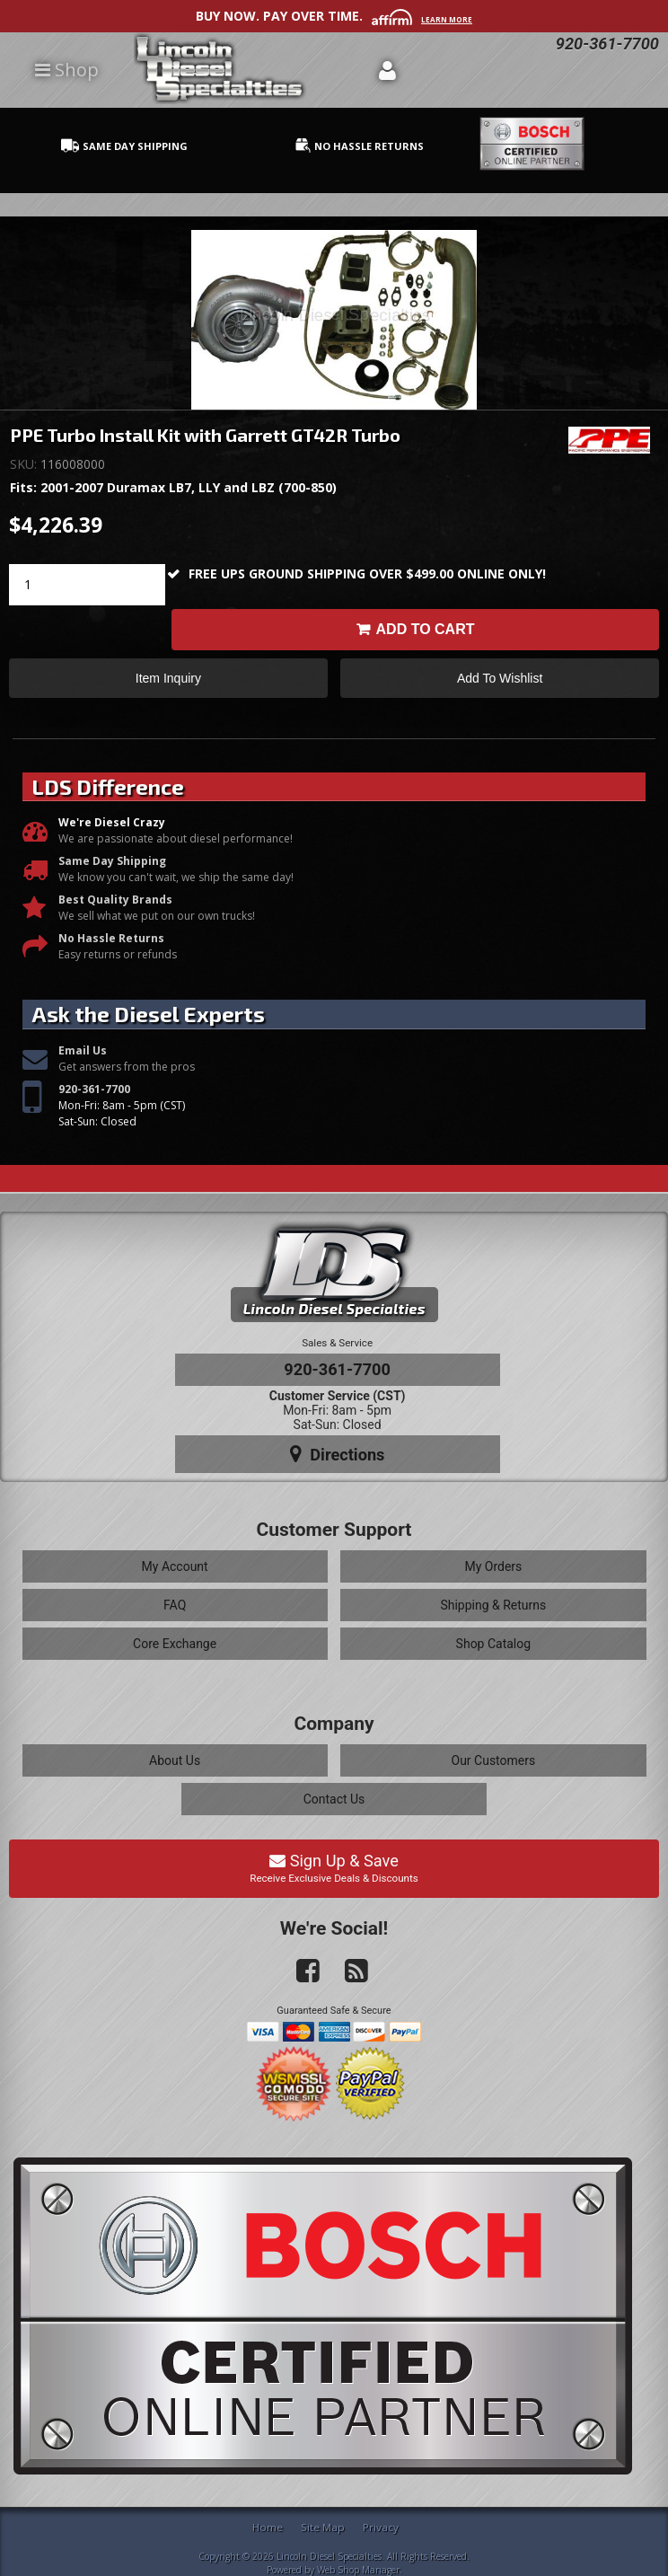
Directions (337, 1454)
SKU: (25, 463)
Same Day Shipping (112, 861)
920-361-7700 (94, 1089)
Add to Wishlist (499, 679)
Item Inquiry (168, 679)
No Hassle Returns (111, 939)
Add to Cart (425, 629)
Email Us (82, 1050)
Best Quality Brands (115, 900)
